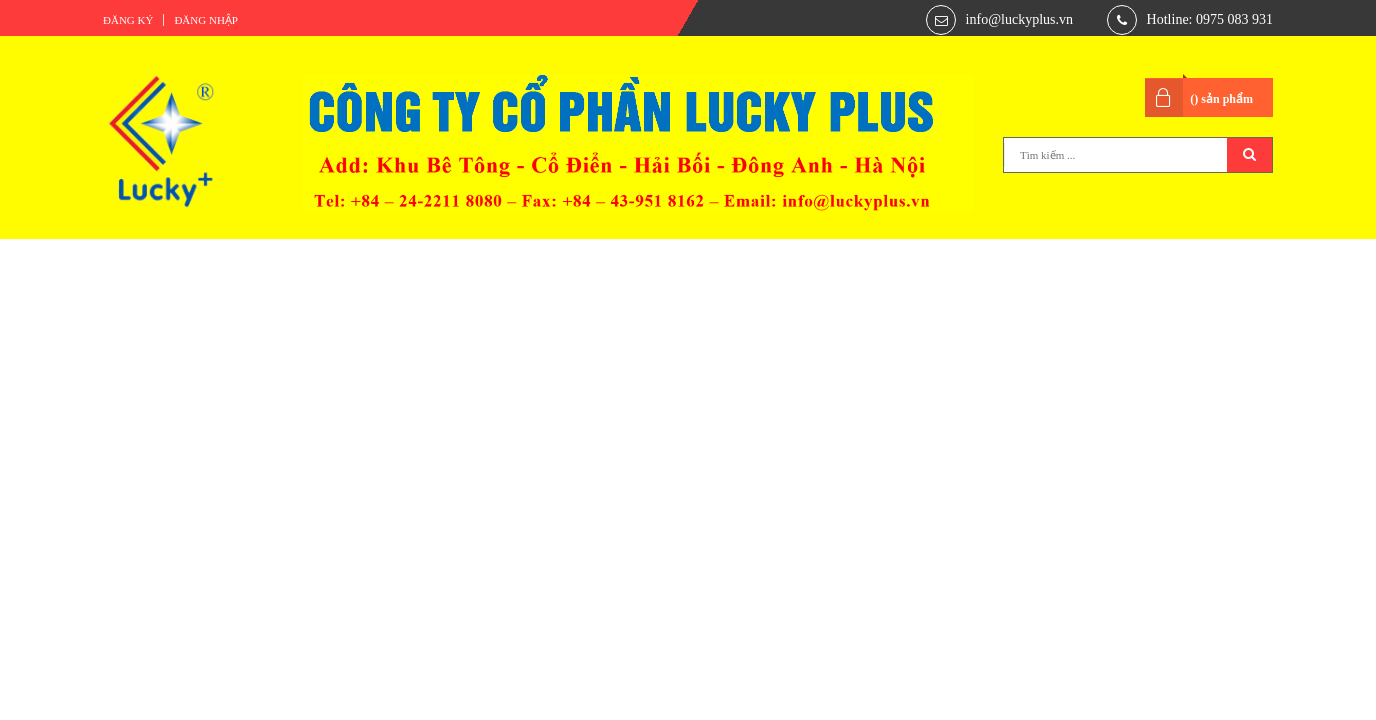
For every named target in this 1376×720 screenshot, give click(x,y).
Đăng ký (128, 20)
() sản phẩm (1221, 99)
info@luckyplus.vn (1019, 19)
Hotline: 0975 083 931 (1210, 19)
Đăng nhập (206, 20)
